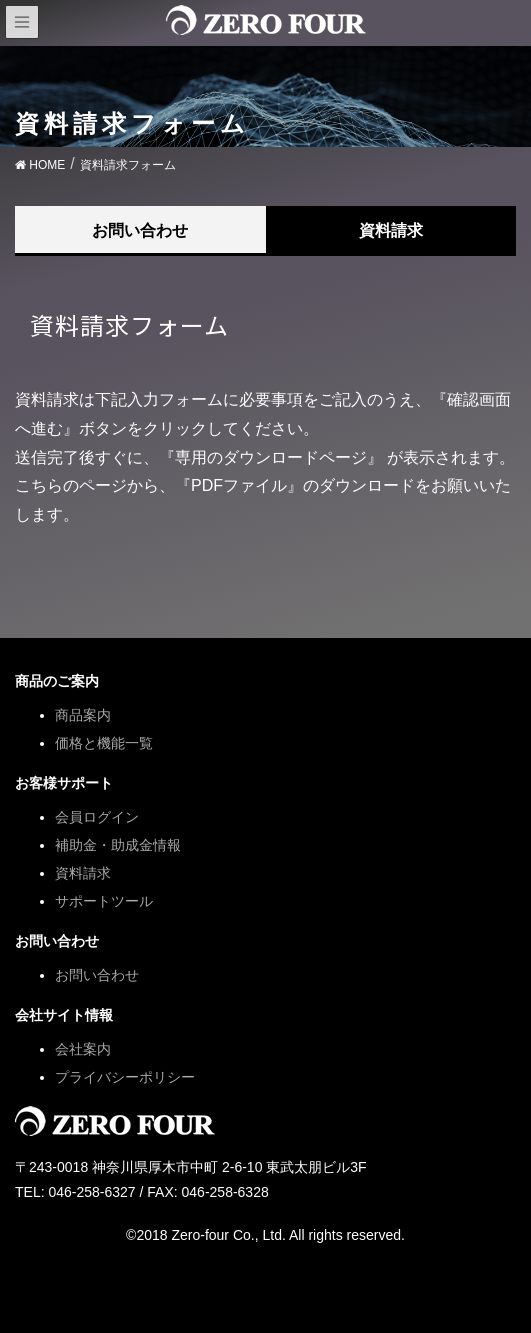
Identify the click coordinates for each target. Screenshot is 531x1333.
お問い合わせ (140, 230)
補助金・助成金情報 (118, 845)
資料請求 (391, 230)
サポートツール (104, 901)
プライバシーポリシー (125, 1077)
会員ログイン (97, 817)
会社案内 (83, 1049)
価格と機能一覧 (104, 743)
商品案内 (83, 715)
